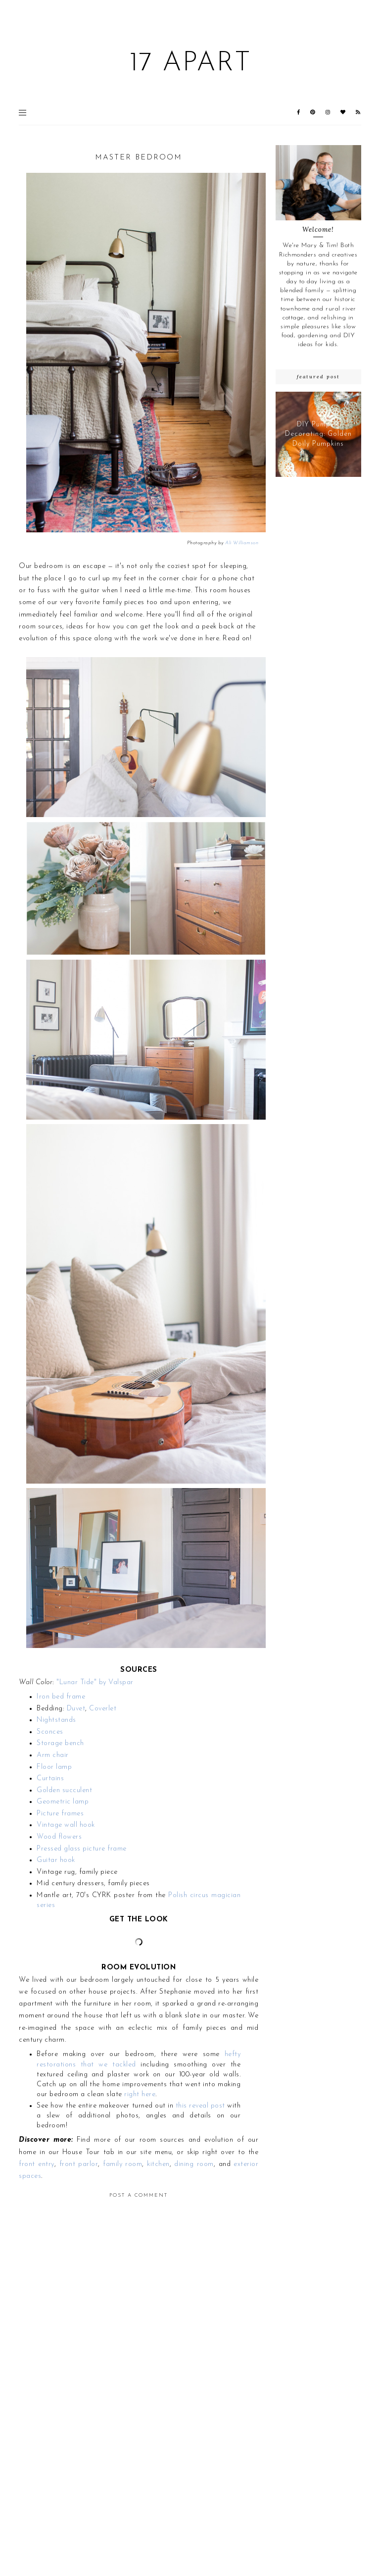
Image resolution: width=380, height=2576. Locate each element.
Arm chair (53, 1755)
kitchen (158, 2164)
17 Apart (190, 63)
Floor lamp (54, 1767)
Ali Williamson (241, 543)
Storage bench (60, 1743)
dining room (193, 2164)
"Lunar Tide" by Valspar (95, 1682)
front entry (36, 2164)
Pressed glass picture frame (82, 1849)
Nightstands (56, 1720)
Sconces (50, 1732)
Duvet (76, 1708)
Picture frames (60, 1813)
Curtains (50, 1778)
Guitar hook (56, 1860)
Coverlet (102, 1708)
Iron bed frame (61, 1696)
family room (122, 2164)
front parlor (78, 2164)
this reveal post (200, 2106)
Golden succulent (64, 1790)
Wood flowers (59, 1837)
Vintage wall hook (66, 1825)
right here (139, 2094)
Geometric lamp (63, 1801)
